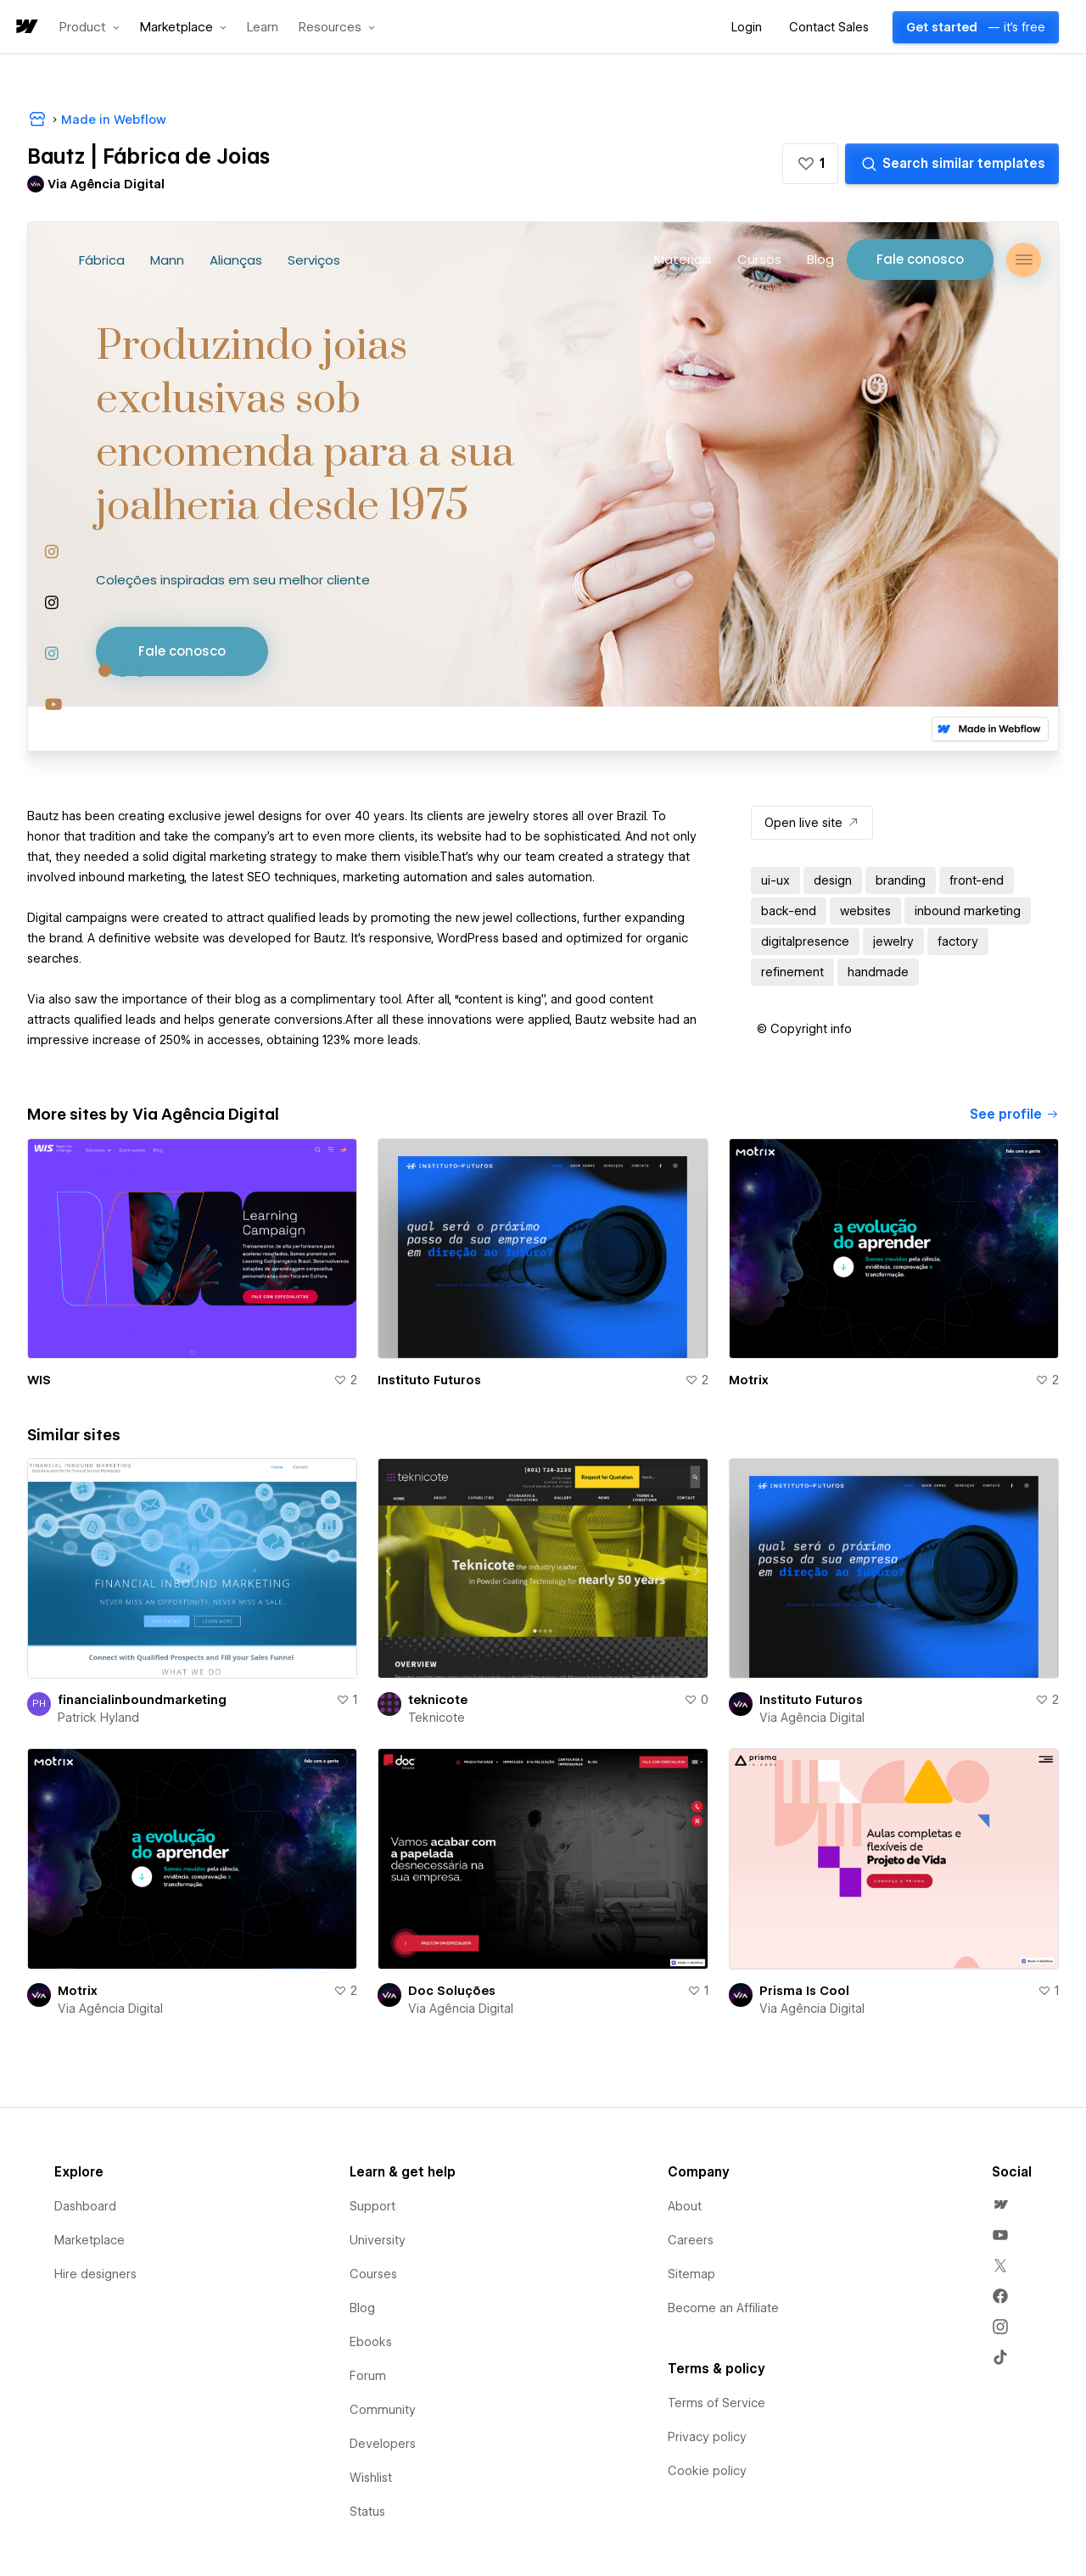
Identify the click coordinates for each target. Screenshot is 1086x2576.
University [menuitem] (378, 2240)
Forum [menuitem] (368, 2376)
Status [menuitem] (367, 2511)
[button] (89, 27)
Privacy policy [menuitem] (707, 2437)
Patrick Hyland (98, 1717)
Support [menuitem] (372, 2206)
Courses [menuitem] (373, 2274)
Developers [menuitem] (383, 2443)
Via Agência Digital (812, 1717)
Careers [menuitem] (691, 2240)
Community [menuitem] (383, 2410)
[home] (25, 27)
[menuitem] (1000, 2204)
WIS (39, 1380)
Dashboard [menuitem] (85, 2206)
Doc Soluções (451, 1991)
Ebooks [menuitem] (371, 2342)
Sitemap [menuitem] (691, 2274)
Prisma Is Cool (804, 1991)
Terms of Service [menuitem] (716, 2403)
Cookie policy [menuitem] (707, 2471)
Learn (262, 27)
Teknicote (436, 1717)
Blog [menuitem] (362, 2308)
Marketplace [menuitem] (89, 2240)
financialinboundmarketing (142, 1700)
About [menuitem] (685, 2206)
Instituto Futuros (429, 1380)
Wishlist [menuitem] (371, 2477)
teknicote (437, 1700)
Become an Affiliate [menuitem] (723, 2308)
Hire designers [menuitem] (95, 2274)
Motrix (749, 1380)
